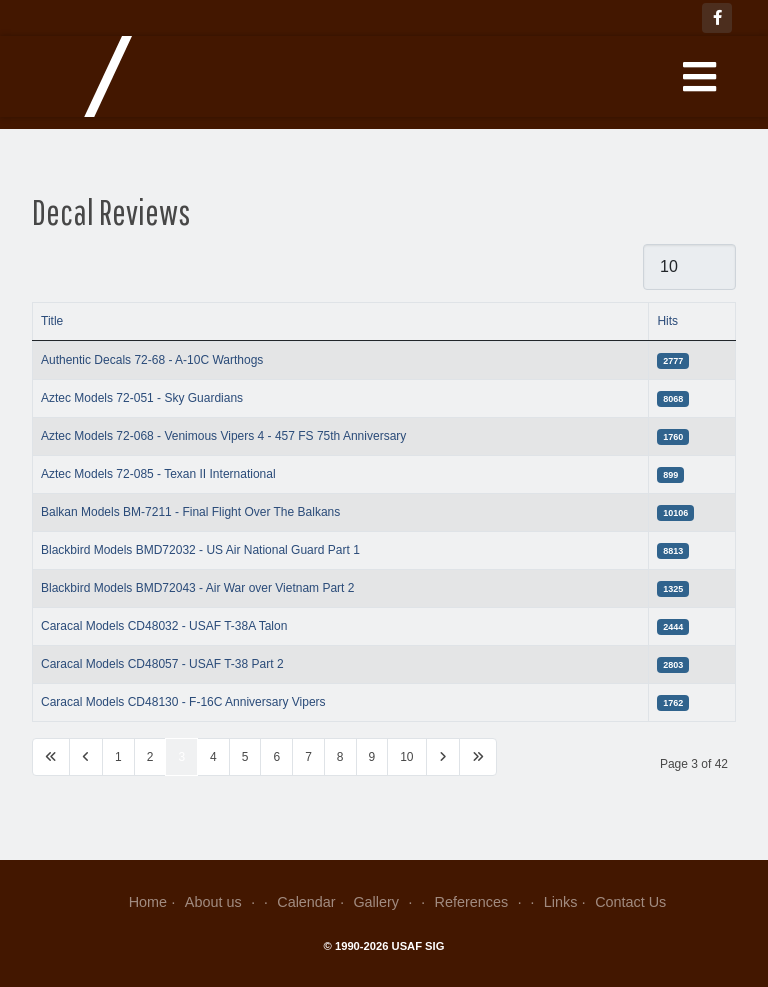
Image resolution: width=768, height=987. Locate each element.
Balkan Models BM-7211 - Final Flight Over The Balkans (190, 512)
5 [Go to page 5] (245, 757)
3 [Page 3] (181, 757)
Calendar (306, 902)
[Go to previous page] (86, 757)
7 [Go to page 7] (308, 757)
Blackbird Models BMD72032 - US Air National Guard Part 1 (200, 550)
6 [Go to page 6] (276, 757)
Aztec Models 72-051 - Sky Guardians (142, 398)
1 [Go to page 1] (118, 757)
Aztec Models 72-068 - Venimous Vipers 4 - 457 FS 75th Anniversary (223, 436)
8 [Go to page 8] (340, 757)
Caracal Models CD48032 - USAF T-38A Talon (164, 626)
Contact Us (630, 902)
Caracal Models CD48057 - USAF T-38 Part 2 (162, 664)
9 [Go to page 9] (372, 757)
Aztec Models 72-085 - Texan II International (158, 474)
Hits (667, 321)
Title (52, 321)
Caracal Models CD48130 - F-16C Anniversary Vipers (183, 702)
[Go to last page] (478, 757)
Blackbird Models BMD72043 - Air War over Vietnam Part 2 (197, 588)
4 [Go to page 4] (213, 757)
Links (561, 902)
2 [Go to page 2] (150, 757)
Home (148, 902)
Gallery (384, 902)
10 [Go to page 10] (406, 757)
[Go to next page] (443, 757)
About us (222, 902)
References (480, 902)
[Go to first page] (51, 757)
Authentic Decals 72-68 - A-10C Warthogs (152, 360)
